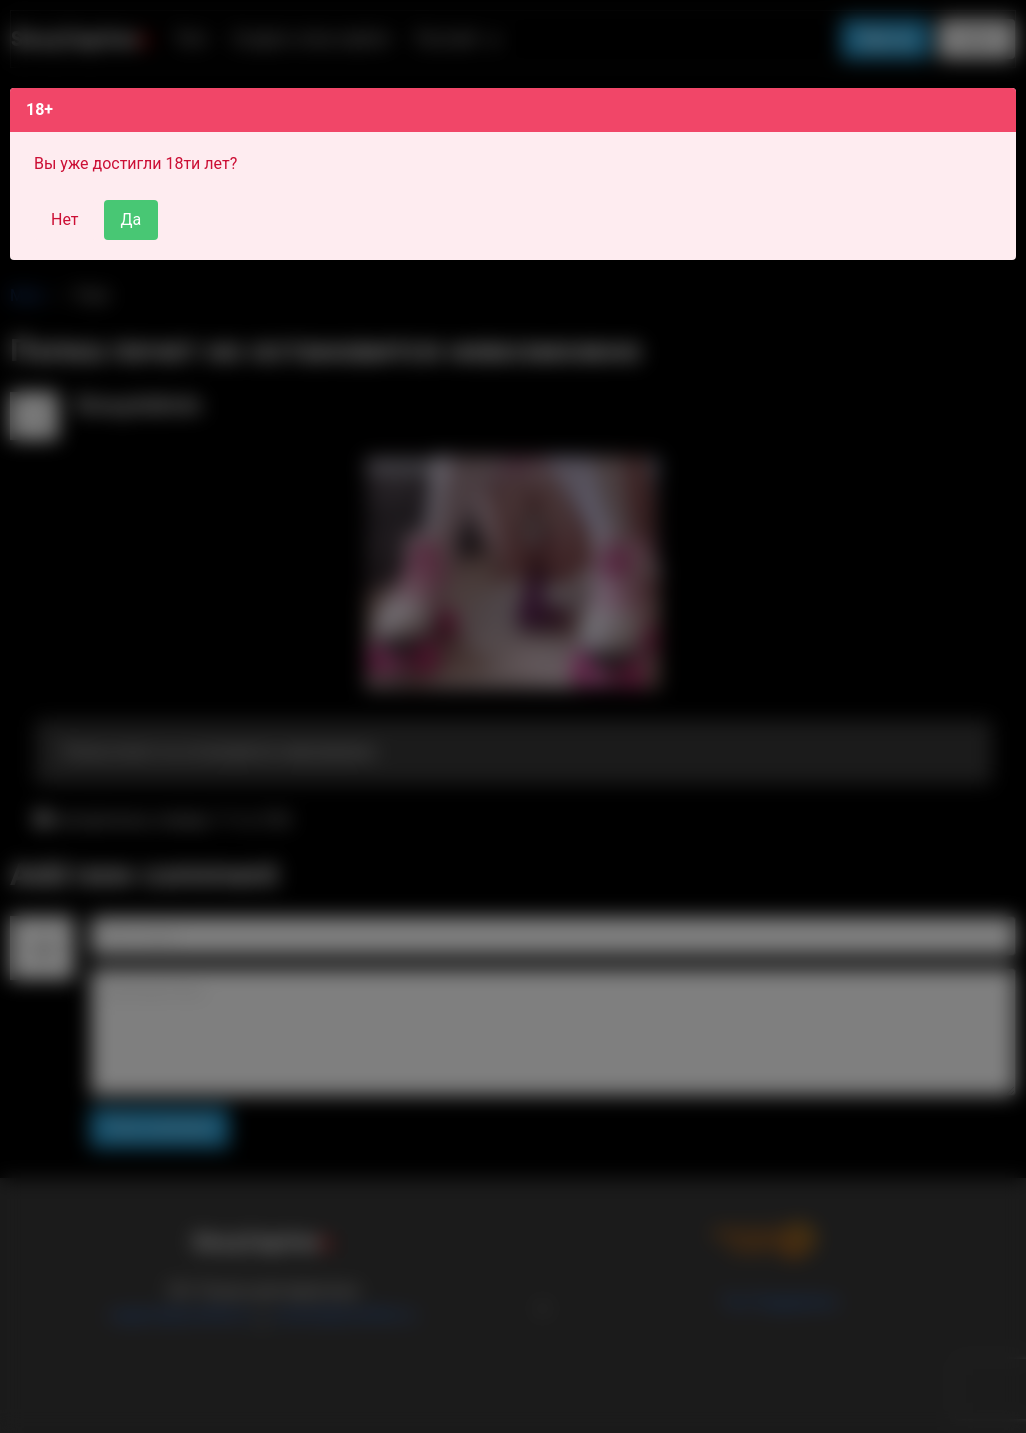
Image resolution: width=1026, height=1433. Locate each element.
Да (131, 219)
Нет (65, 219)
